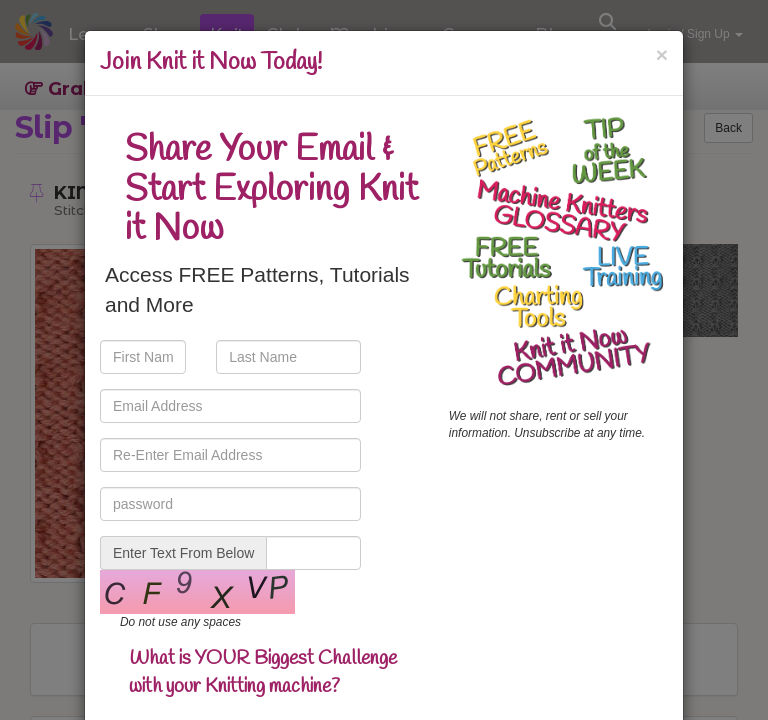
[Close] (662, 54)
